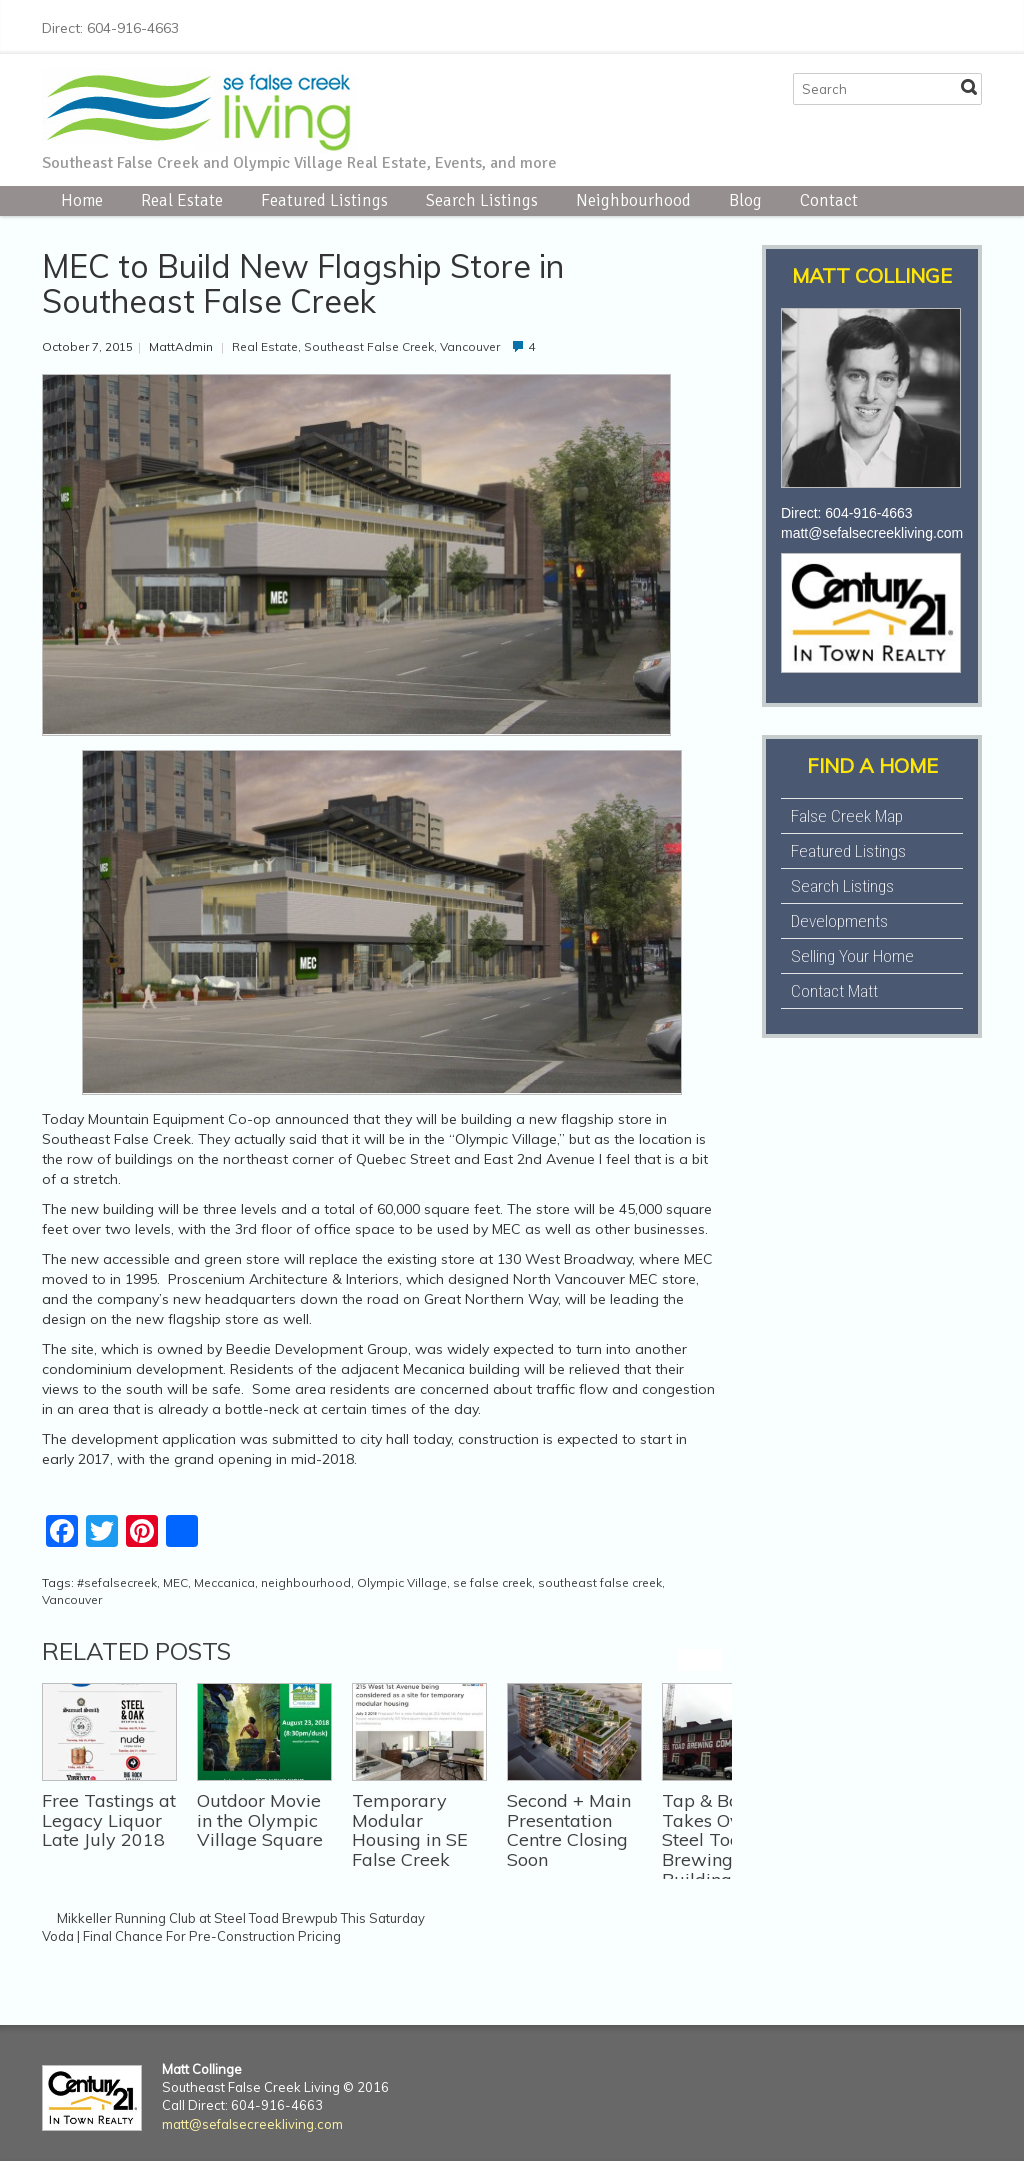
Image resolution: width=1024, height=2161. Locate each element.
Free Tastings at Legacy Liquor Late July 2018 (109, 1820)
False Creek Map (847, 816)
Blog (745, 200)
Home (82, 200)
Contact (829, 200)
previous (689, 1660)
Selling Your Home (852, 956)
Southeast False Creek (369, 346)
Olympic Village (402, 1582)
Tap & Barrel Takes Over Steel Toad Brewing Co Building (715, 1840)
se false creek (492, 1582)
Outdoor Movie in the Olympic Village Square (260, 1820)
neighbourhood (306, 1582)
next (711, 1660)
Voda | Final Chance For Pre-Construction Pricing (191, 1936)
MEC (175, 1582)
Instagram (906, 25)
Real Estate (182, 200)
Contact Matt (834, 991)
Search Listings (482, 200)
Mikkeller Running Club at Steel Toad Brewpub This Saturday (241, 1918)
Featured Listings (324, 200)
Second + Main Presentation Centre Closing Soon (569, 1830)
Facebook (842, 25)
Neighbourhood (633, 200)
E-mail (970, 25)
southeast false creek (600, 1582)
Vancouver (470, 346)
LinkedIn (938, 25)
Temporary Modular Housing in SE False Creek (410, 1830)
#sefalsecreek (117, 1582)
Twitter (874, 25)
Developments (839, 921)
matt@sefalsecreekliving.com (872, 533)
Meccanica (224, 1582)
